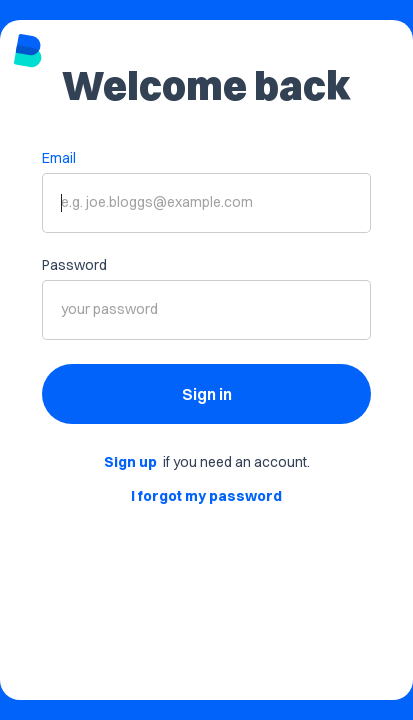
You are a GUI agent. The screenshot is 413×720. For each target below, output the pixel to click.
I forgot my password (206, 496)
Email (59, 158)
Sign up (130, 462)
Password (74, 265)
